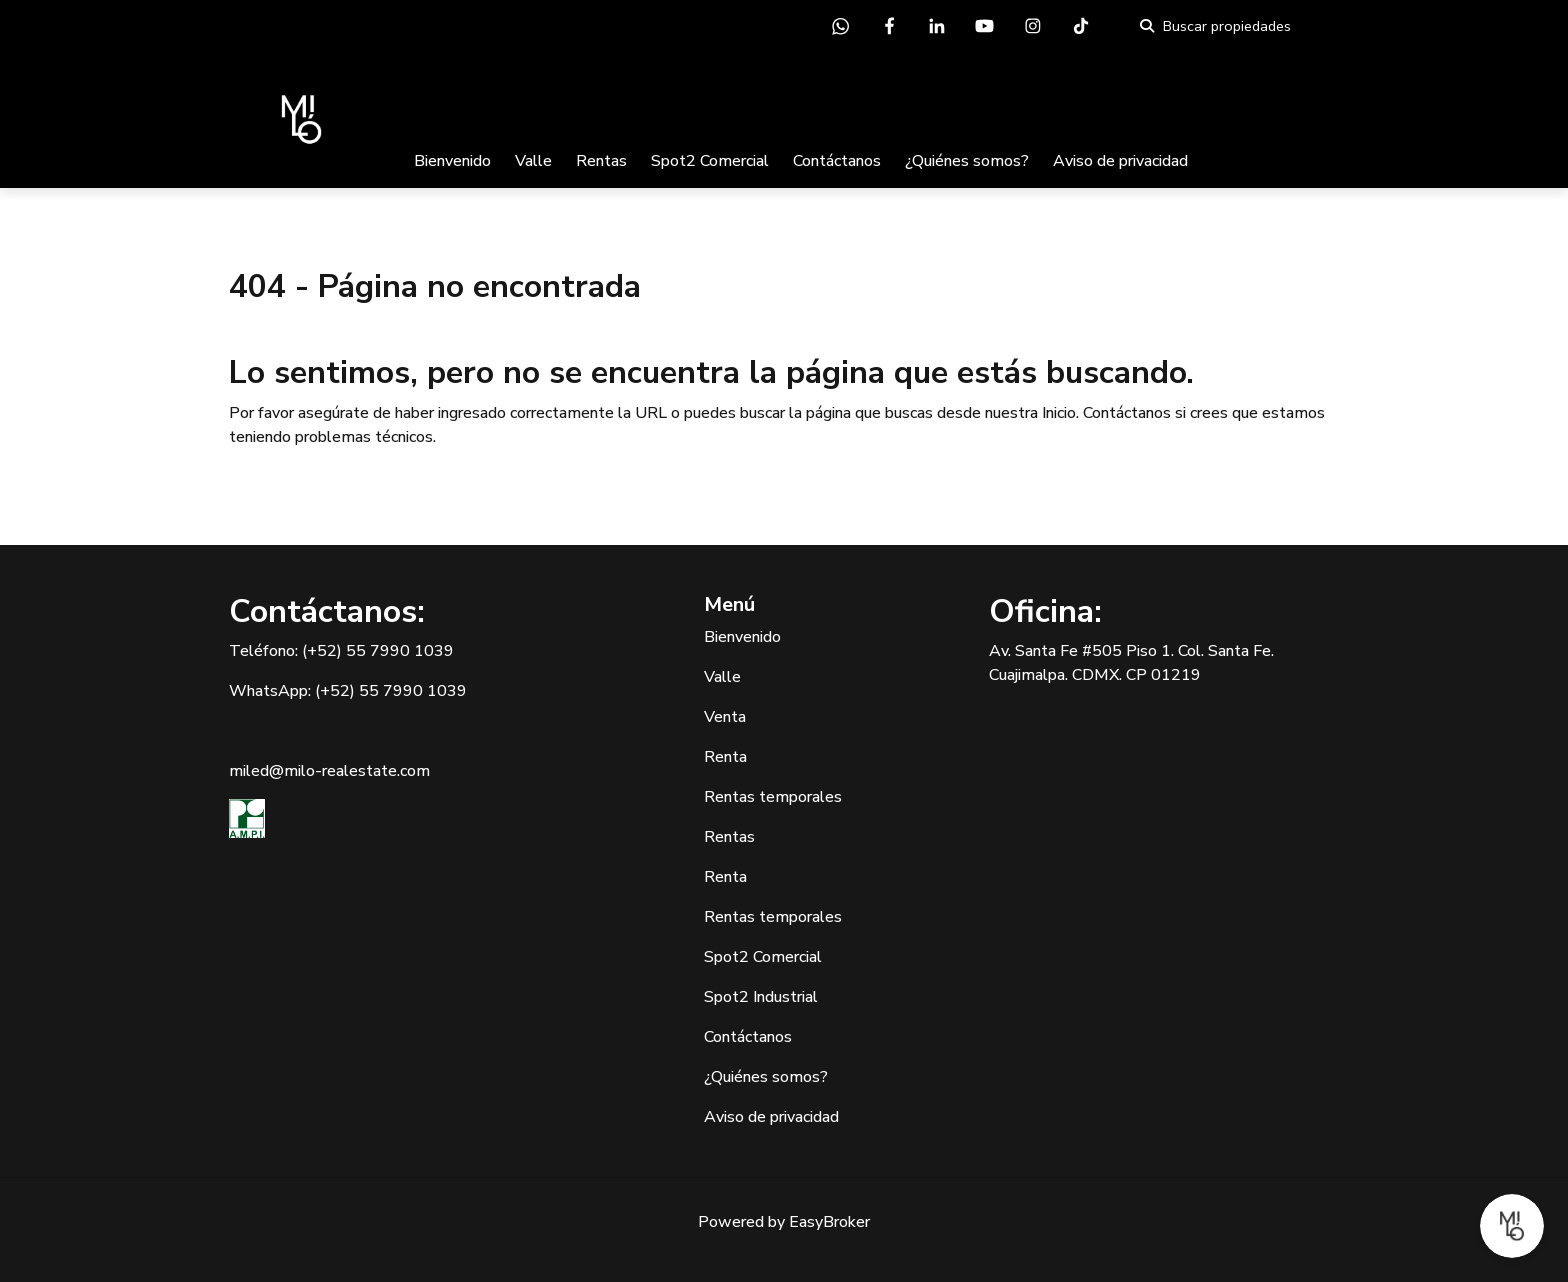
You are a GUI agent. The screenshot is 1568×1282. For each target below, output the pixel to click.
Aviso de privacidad (1120, 161)
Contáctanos (837, 161)
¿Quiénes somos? (967, 161)
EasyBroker (829, 1222)
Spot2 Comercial (710, 161)
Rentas (601, 161)
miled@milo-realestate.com (329, 771)
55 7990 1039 (400, 651)
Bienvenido (452, 161)
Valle (533, 161)
